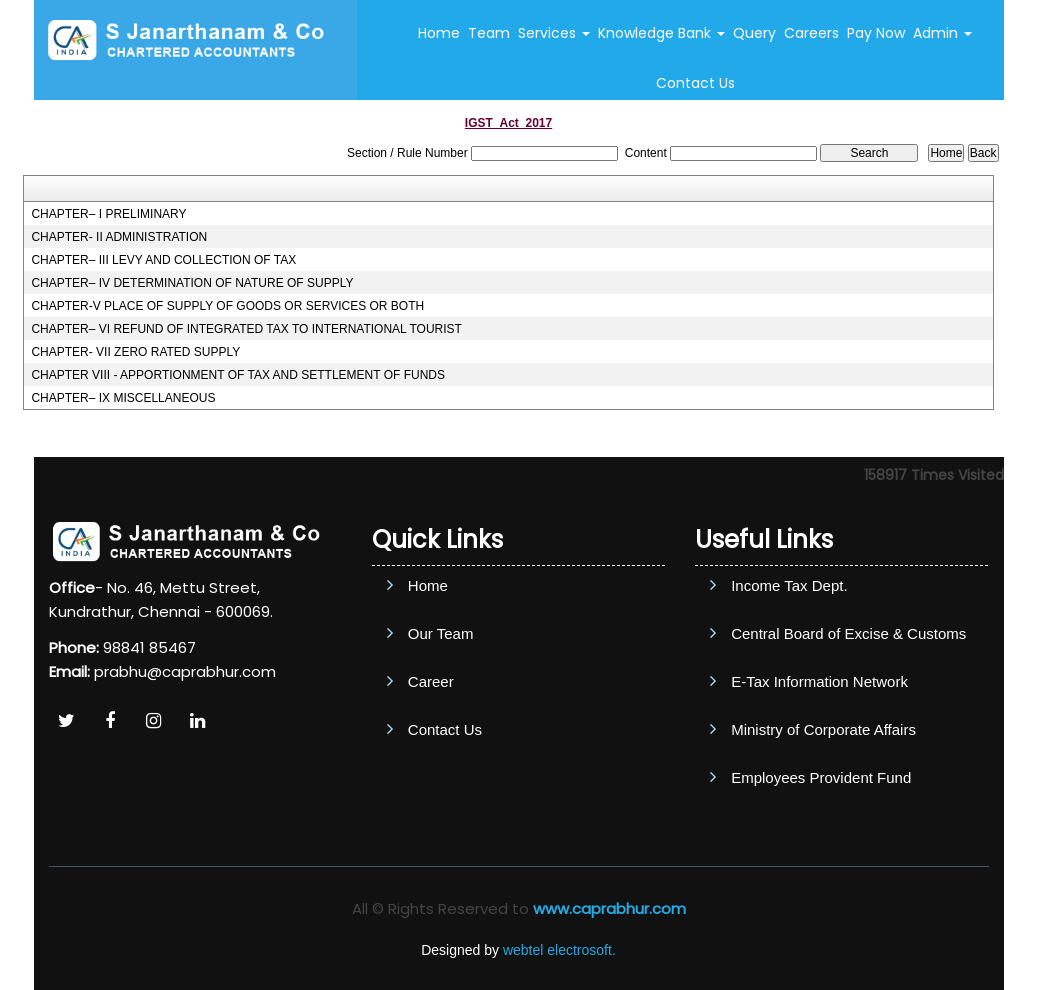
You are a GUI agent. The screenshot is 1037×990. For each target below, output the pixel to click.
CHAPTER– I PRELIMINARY (108, 214)
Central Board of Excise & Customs (848, 633)
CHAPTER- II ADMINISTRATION (119, 237)
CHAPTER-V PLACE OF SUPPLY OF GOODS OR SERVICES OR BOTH (227, 306)
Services (554, 33)
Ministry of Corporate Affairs (823, 729)
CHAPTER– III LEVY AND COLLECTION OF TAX (163, 260)
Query (754, 33)
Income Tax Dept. (789, 585)
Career (431, 681)
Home (439, 33)
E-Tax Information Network (819, 681)
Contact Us (695, 83)
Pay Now (876, 33)
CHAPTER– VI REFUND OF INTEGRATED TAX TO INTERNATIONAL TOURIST (246, 329)
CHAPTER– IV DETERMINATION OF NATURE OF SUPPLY (192, 283)
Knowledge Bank (661, 33)
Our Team (441, 633)
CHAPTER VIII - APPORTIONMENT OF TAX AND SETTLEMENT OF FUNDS (238, 375)
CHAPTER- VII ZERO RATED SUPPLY (135, 352)
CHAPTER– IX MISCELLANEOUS (123, 398)
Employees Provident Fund (821, 777)
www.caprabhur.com (609, 908)
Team (489, 33)
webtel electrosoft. (559, 950)
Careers (811, 33)
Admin (942, 33)
